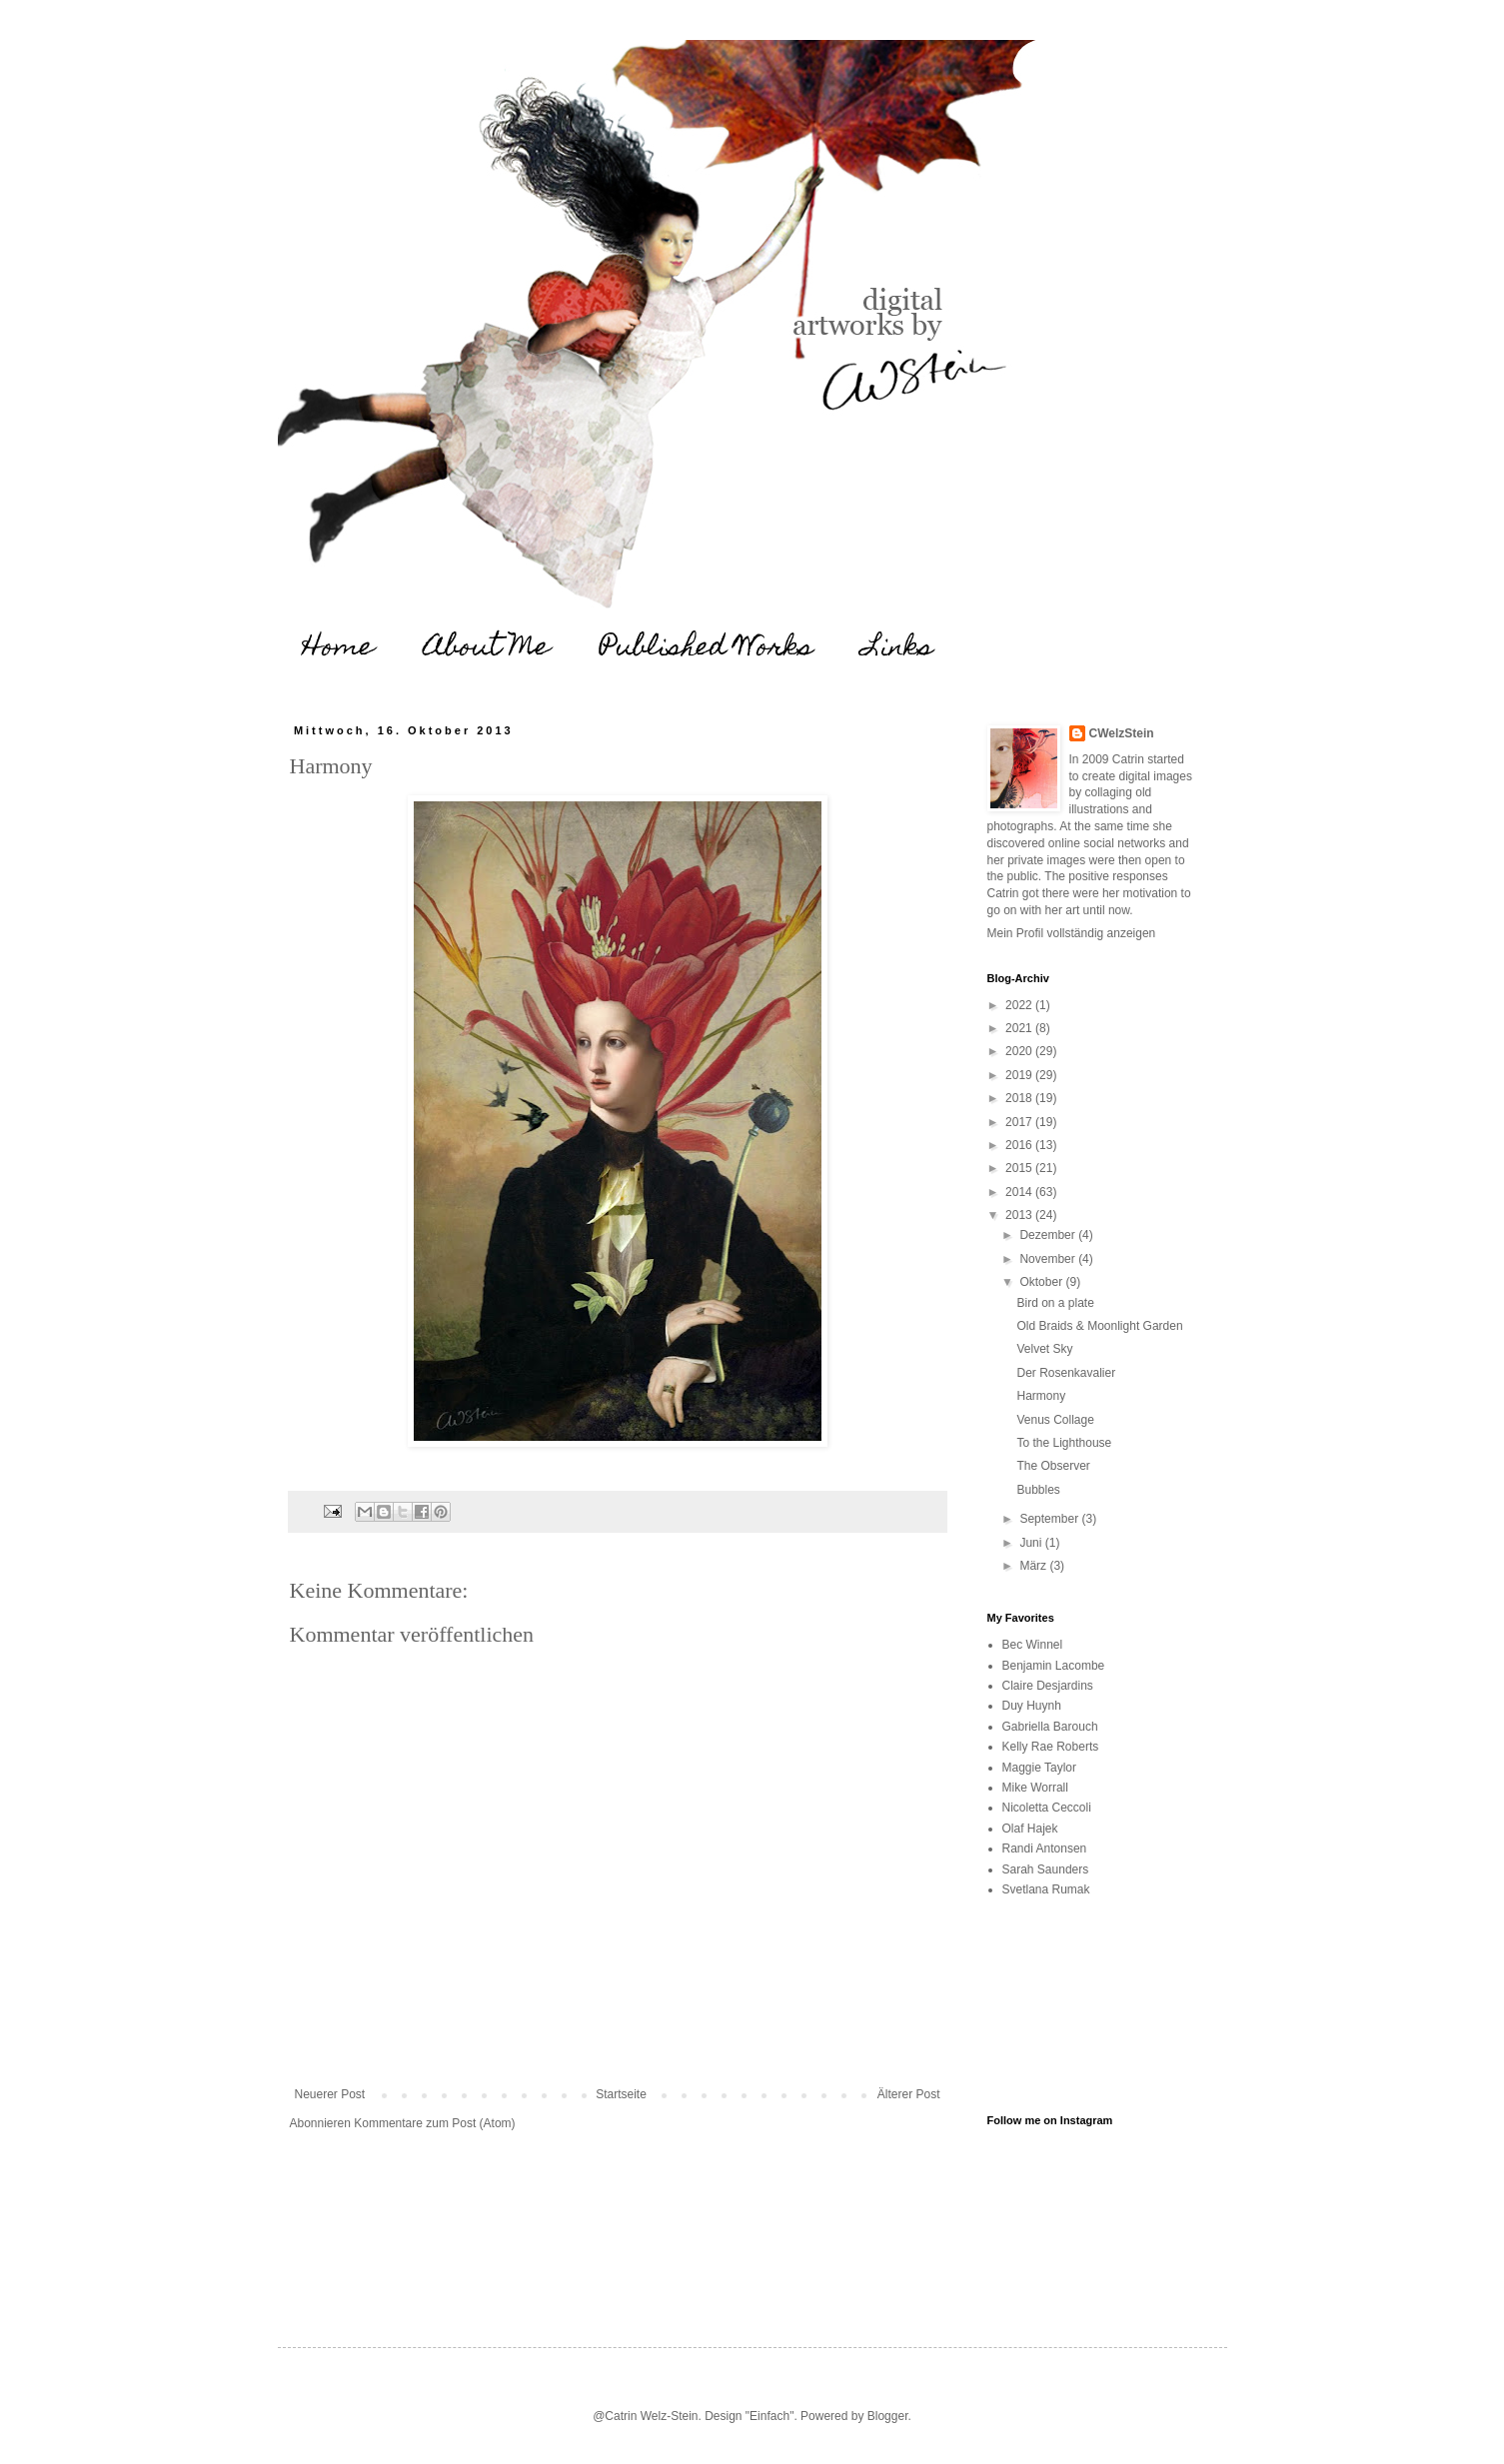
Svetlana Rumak (1046, 1889)
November (1048, 1259)
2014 (1020, 1192)
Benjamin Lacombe (1053, 1666)
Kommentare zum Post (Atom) (434, 2123)
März (1034, 1566)
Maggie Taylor (1039, 1768)
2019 (1020, 1075)
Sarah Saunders (1045, 1869)
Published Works (706, 648)
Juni (1031, 1543)
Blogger (887, 2416)
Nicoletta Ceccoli (1046, 1808)
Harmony (1040, 1396)
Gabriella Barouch (1050, 1727)
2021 (1020, 1028)
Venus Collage (1054, 1420)
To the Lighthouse (1063, 1443)
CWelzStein (1121, 733)
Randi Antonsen (1044, 1848)
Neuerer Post (330, 2094)
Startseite (621, 2094)
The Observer (1052, 1466)
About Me (487, 648)
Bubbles (1037, 1490)
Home (338, 648)
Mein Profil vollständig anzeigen (1071, 933)
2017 (1020, 1122)
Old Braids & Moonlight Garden (1099, 1326)
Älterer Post (908, 2094)
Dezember (1048, 1235)
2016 (1020, 1145)
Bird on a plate (1054, 1303)
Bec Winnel (1032, 1645)
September (1050, 1519)
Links (898, 648)
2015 (1020, 1168)
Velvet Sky (1044, 1349)
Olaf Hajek (1030, 1829)
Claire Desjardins (1047, 1686)
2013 (1020, 1215)
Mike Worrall (1035, 1788)
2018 (1020, 1098)
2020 (1020, 1051)
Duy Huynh (1031, 1706)
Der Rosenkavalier (1065, 1373)
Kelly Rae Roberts (1050, 1747)
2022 (1020, 1005)
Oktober (1042, 1282)
